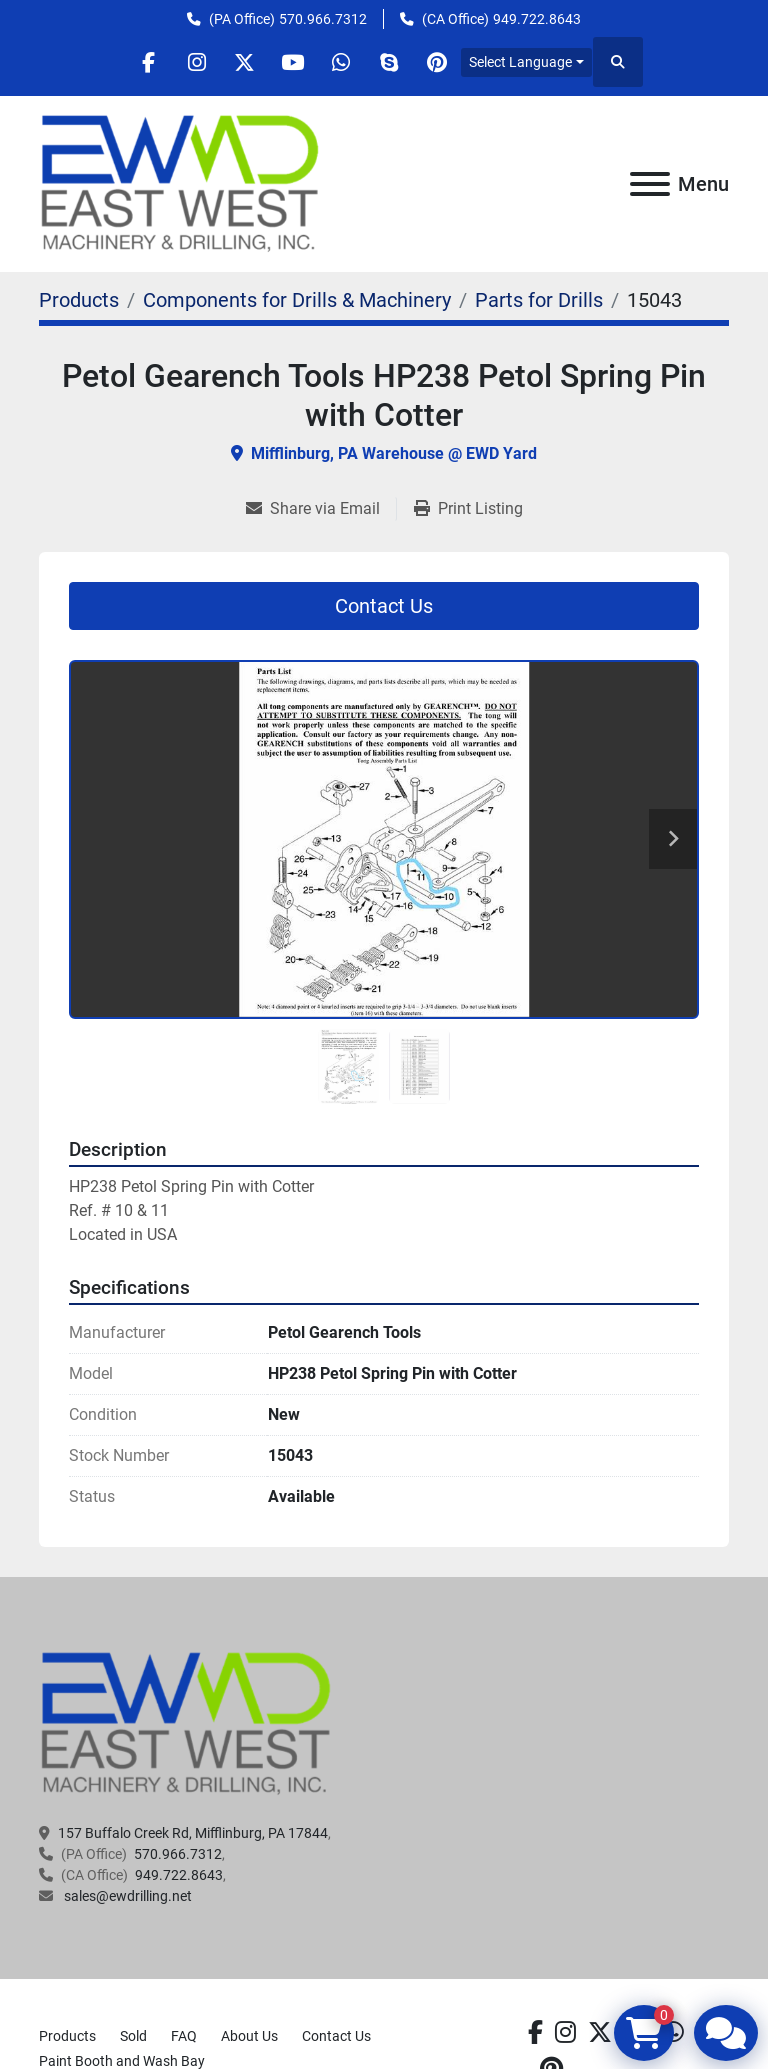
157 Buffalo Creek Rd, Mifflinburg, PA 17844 (193, 1833)
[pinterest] (446, 62)
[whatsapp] (344, 62)
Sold (133, 2036)
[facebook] (140, 62)
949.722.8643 (537, 19)
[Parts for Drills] (539, 300)
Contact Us (384, 606)
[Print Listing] (468, 509)
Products (67, 2036)
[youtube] (293, 62)
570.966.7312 (323, 19)
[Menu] (650, 184)
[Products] (79, 300)
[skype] (395, 62)
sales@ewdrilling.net (126, 1896)
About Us (249, 2036)
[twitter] (242, 62)
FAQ (184, 2036)
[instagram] (191, 62)
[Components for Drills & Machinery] (297, 300)
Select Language (531, 62)
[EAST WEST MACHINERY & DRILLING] (186, 1723)
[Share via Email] (321, 509)
